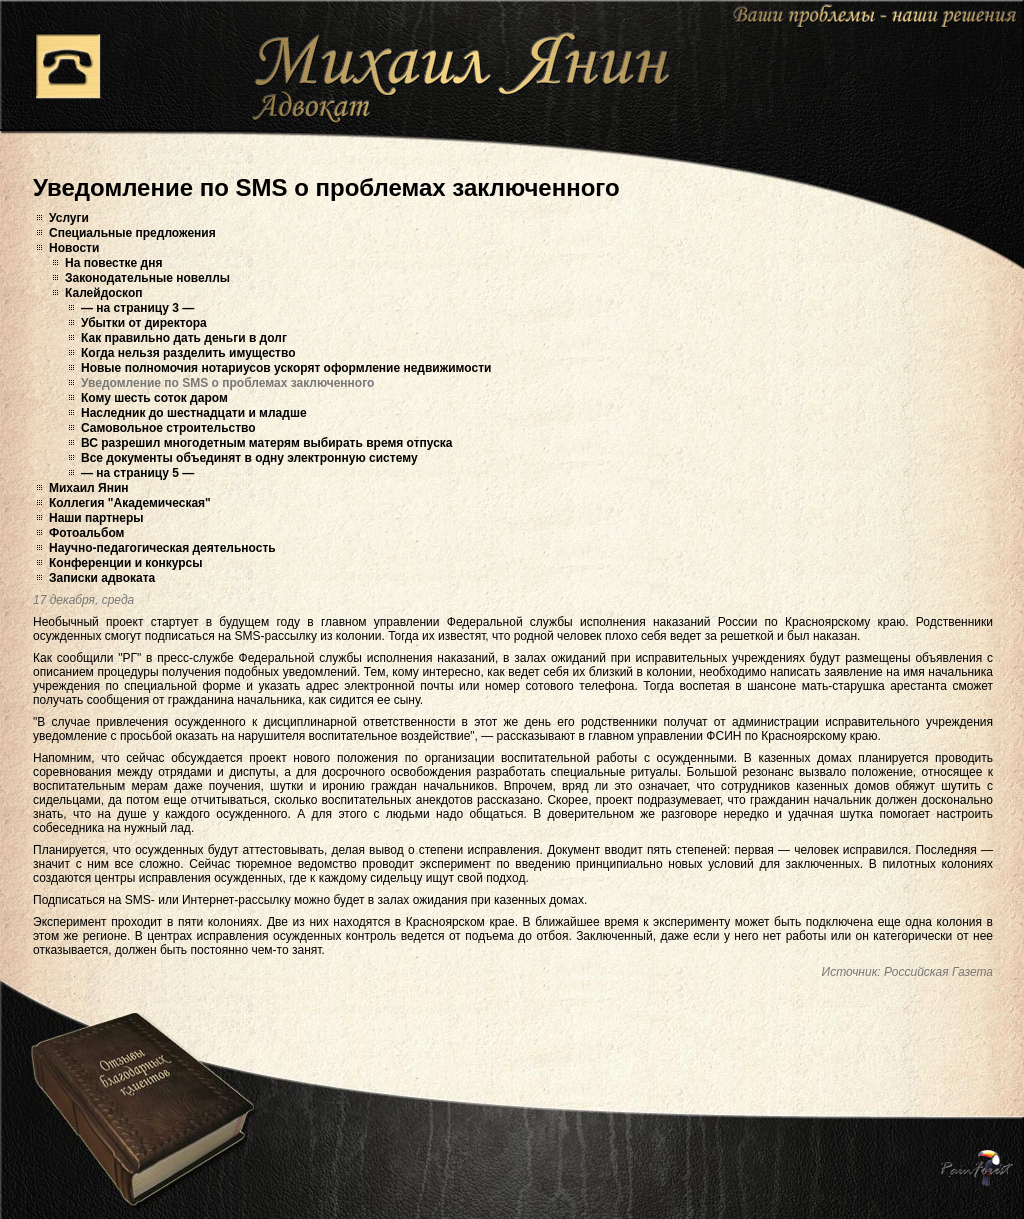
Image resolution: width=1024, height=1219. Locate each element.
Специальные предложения (132, 233)
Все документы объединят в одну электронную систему (249, 458)
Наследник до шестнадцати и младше (194, 413)
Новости (74, 248)
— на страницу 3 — (137, 308)
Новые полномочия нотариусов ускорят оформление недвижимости (286, 368)
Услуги (69, 218)
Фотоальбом (86, 533)
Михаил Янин (89, 488)
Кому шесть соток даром (154, 398)
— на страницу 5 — (137, 473)
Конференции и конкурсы (126, 563)
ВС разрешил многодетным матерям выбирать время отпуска (267, 443)
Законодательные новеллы (147, 278)
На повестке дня (113, 263)
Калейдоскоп (104, 293)
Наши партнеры (96, 518)
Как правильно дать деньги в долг (184, 338)
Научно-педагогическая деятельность (162, 548)
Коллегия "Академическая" (130, 503)
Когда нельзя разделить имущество (188, 353)
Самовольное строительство (168, 428)
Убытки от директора (144, 323)
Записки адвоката (102, 578)
